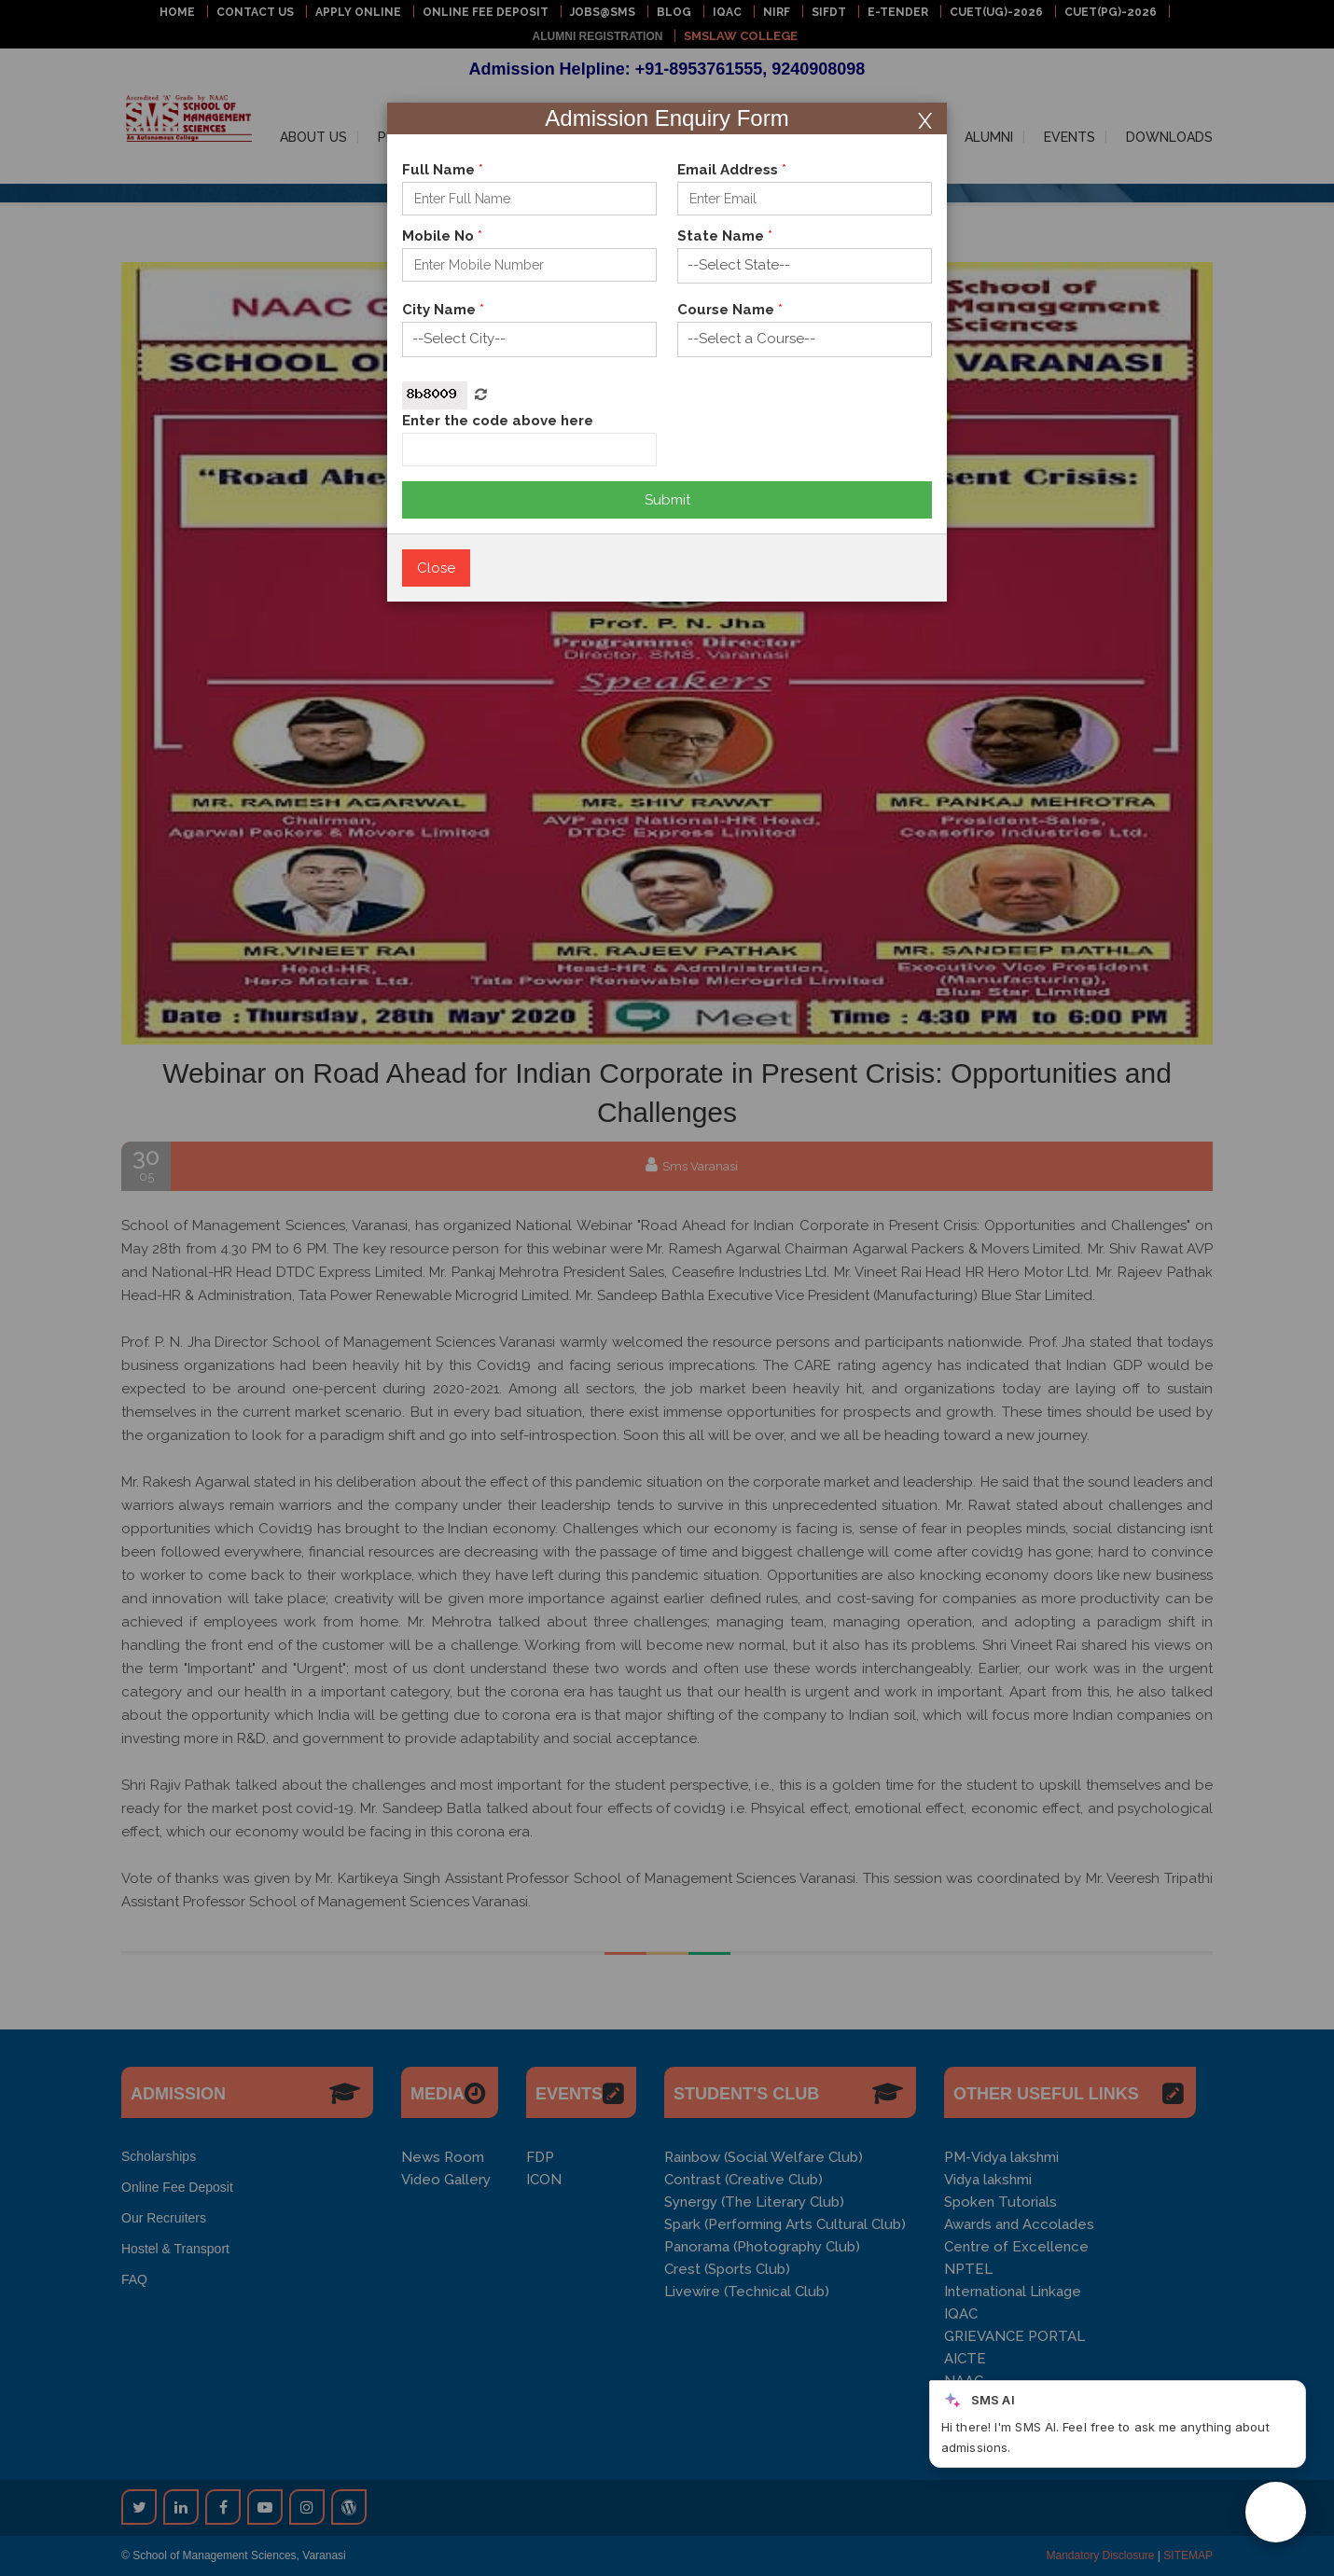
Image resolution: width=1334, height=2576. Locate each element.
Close (436, 568)
